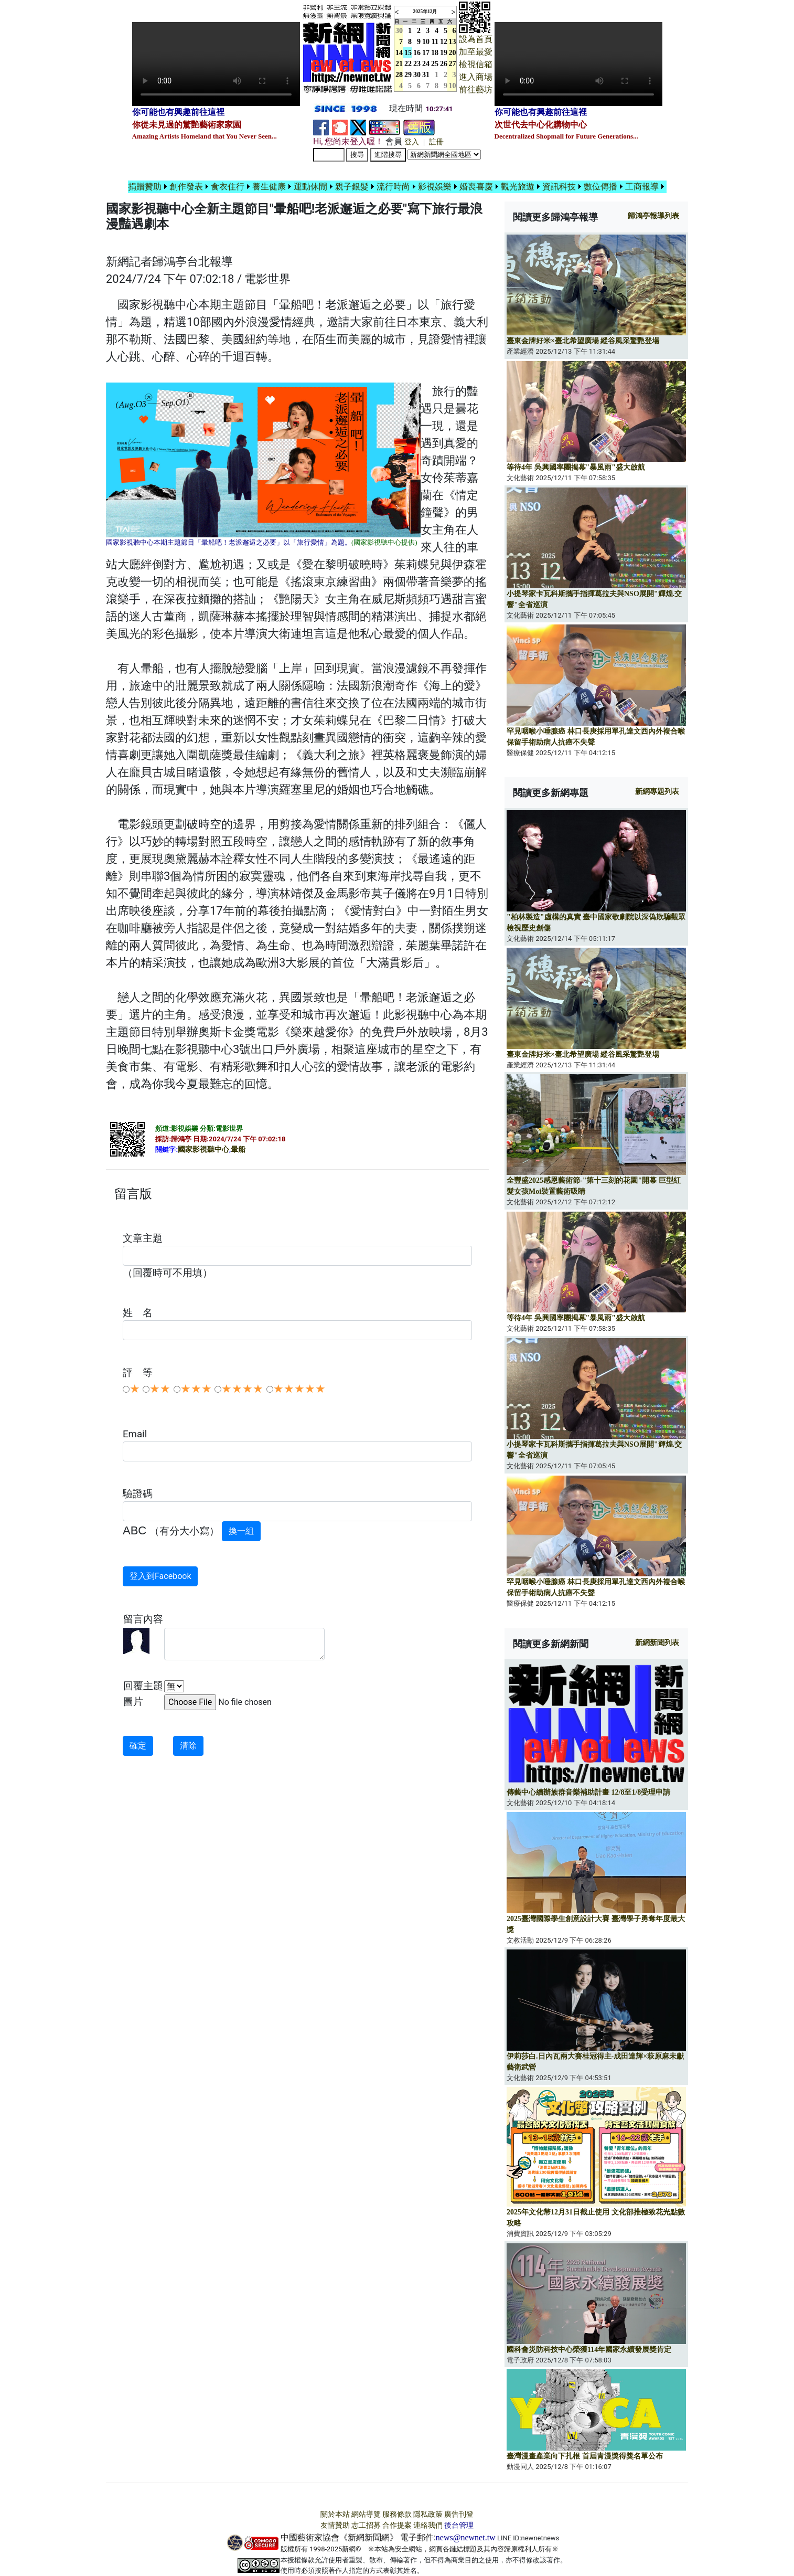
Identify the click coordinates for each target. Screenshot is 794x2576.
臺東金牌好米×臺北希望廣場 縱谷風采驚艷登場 (583, 341)
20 (452, 53)
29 (408, 75)
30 (417, 75)
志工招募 (366, 2525)
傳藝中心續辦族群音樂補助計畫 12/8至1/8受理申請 (588, 1792)
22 (408, 64)
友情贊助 (335, 2525)
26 (443, 64)
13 (452, 42)
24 (426, 64)
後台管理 (459, 2525)
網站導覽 (366, 2514)
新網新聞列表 (657, 1643)
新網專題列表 (657, 792)
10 (426, 42)
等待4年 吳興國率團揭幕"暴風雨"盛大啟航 (576, 467)
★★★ (196, 1388)
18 (434, 53)
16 (417, 53)
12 (443, 42)
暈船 (238, 1149)
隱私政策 (428, 2514)
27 (452, 64)
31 (426, 75)
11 (435, 42)
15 (408, 53)
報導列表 (653, 216)
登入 (411, 142)
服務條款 (397, 2514)
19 (443, 53)
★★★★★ (299, 1388)
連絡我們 (428, 2525)
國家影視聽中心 (203, 1149)
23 (417, 64)
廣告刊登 (459, 2514)
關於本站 (335, 2514)
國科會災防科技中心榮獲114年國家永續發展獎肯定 (589, 2350)
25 (434, 64)
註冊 (436, 142)
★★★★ (242, 1388)
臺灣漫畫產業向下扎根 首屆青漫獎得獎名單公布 (585, 2456)
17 (426, 53)
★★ (159, 1388)
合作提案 (397, 2525)
